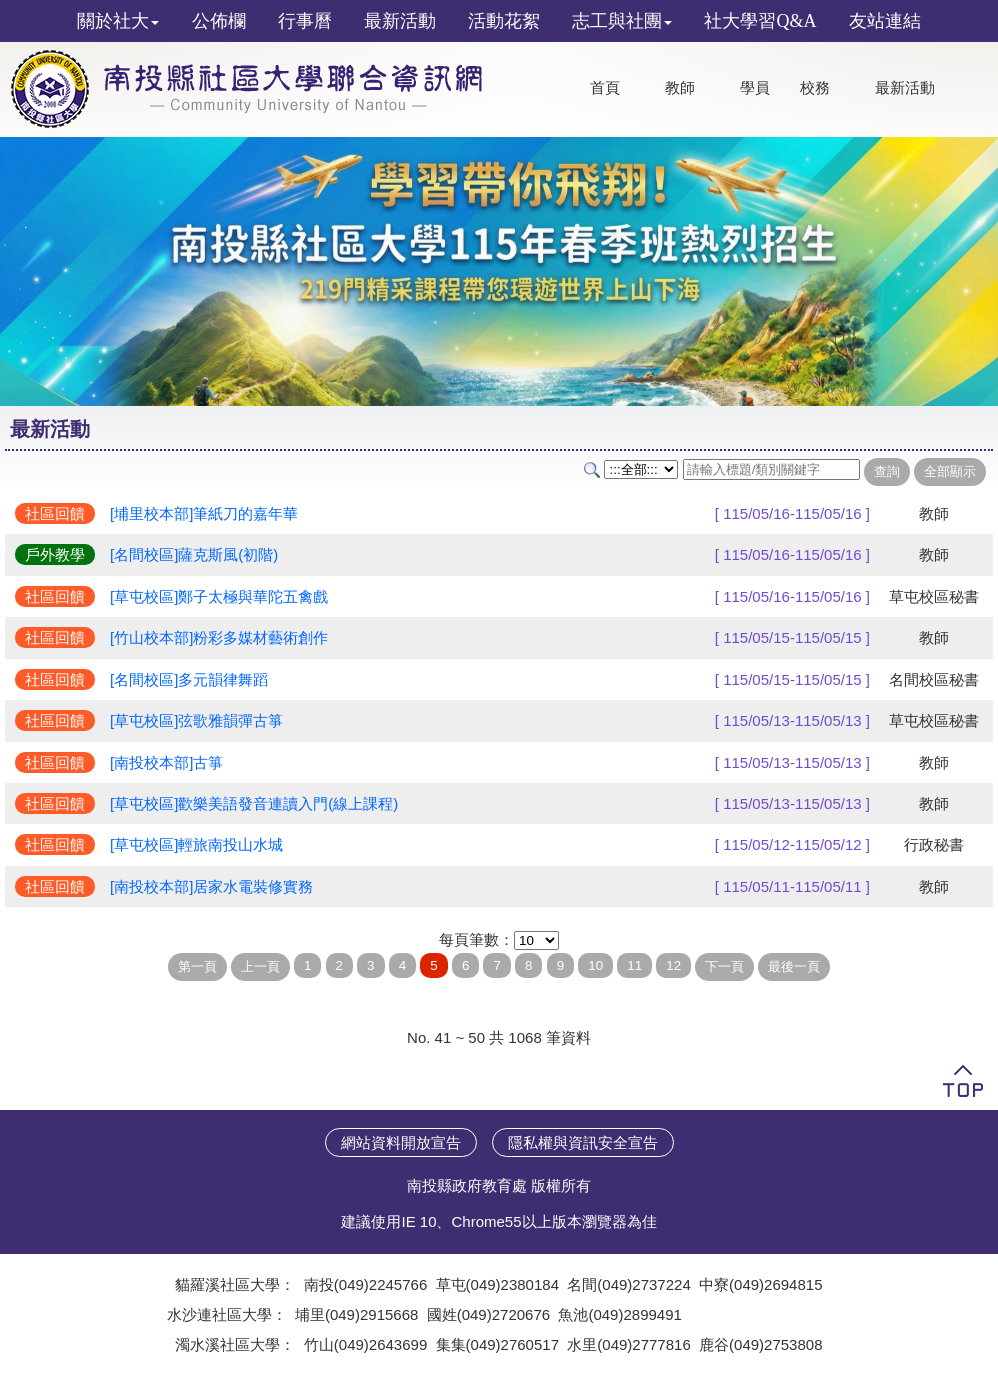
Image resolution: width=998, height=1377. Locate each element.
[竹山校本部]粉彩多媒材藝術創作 (219, 637)
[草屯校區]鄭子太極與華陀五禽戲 (219, 596)
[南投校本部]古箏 (166, 762)
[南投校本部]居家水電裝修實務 (211, 886)
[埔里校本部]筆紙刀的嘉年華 (204, 513)
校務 (815, 88)
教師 (680, 88)
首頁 (605, 88)
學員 (755, 88)
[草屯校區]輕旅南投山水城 (196, 844)
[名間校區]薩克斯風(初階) (194, 554)
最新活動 (905, 88)
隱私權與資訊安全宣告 (583, 1142)
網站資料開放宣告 (401, 1142)
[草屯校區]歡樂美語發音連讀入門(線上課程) (254, 803)
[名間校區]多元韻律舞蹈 (189, 679)
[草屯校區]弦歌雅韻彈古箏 (196, 720)
